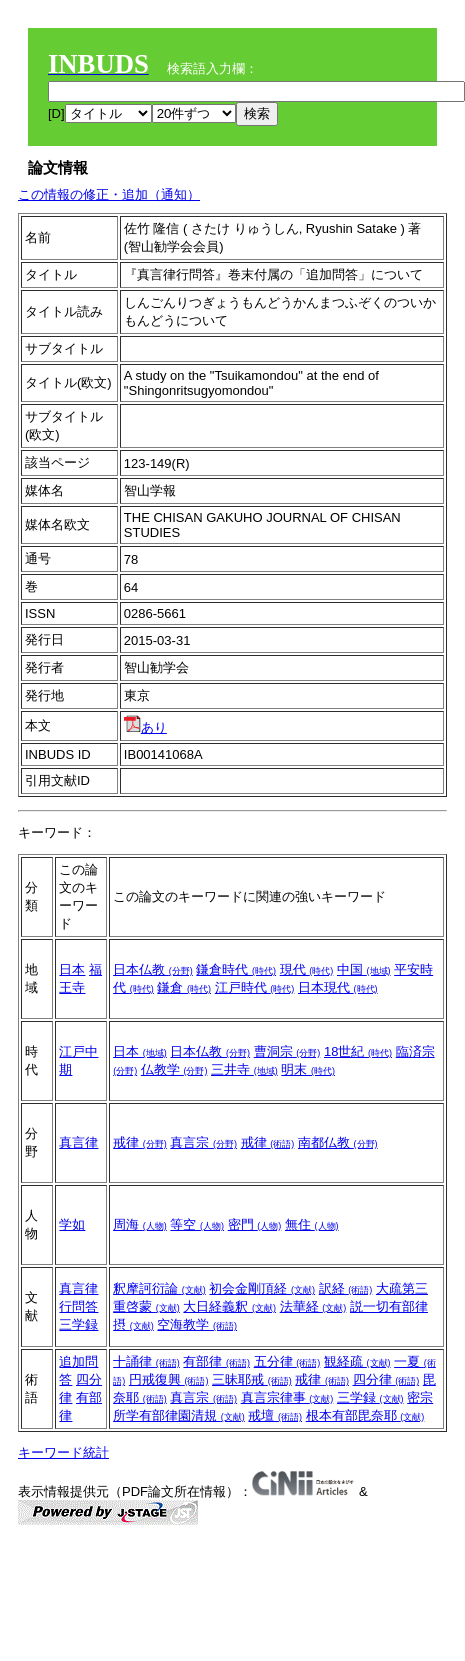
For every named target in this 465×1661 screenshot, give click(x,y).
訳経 (346, 1288)
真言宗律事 (287, 1397)
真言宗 (203, 1142)
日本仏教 (153, 969)
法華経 (313, 1306)
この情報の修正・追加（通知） (109, 194)
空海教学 (197, 1324)
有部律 (216, 1361)
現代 (307, 969)
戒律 (140, 1142)
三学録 (78, 1324)
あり (145, 727)
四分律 (386, 1379)
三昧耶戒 (252, 1379)
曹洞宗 (287, 1051)
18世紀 (358, 1051)
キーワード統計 (63, 1452)
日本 (72, 969)
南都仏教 (338, 1142)
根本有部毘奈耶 (365, 1415)
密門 (255, 1224)
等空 (197, 1224)
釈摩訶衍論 (159, 1288)
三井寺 (244, 1069)
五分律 (287, 1361)
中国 (364, 969)
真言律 (78, 1142)
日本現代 (338, 987)
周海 (140, 1224)
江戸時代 (255, 987)
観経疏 (357, 1361)
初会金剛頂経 (262, 1288)
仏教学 (174, 1069)
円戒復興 (169, 1379)
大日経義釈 (229, 1306)
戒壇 (275, 1415)
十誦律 (146, 1361)
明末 (308, 1069)
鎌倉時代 (236, 969)
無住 (312, 1224)
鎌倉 (184, 987)
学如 (72, 1224)
